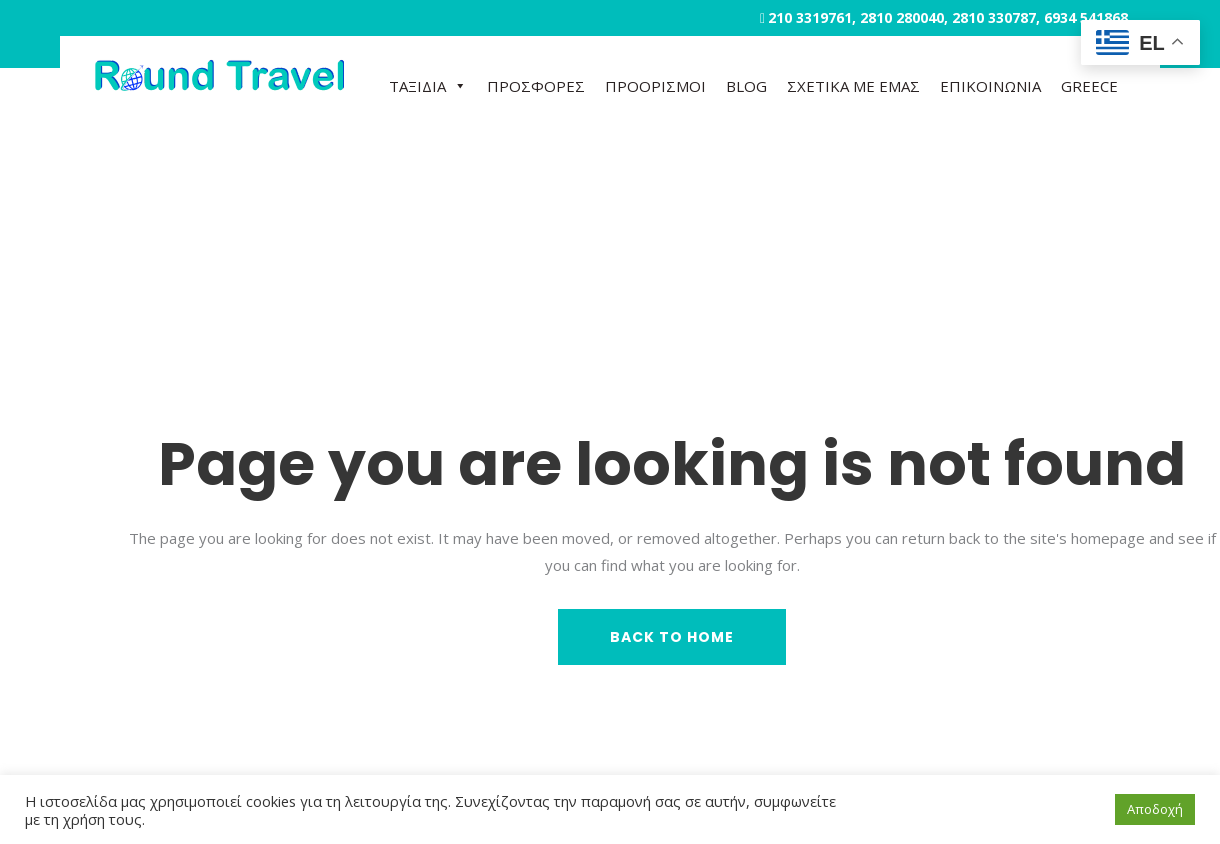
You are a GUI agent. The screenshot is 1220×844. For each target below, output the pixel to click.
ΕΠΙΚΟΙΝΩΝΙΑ (990, 86)
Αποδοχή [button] (1155, 809)
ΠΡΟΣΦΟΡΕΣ (536, 86)
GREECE (1089, 86)
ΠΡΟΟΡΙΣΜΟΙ (655, 86)
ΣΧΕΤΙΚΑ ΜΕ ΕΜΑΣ (853, 86)
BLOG (746, 86)
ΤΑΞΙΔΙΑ (428, 86)
